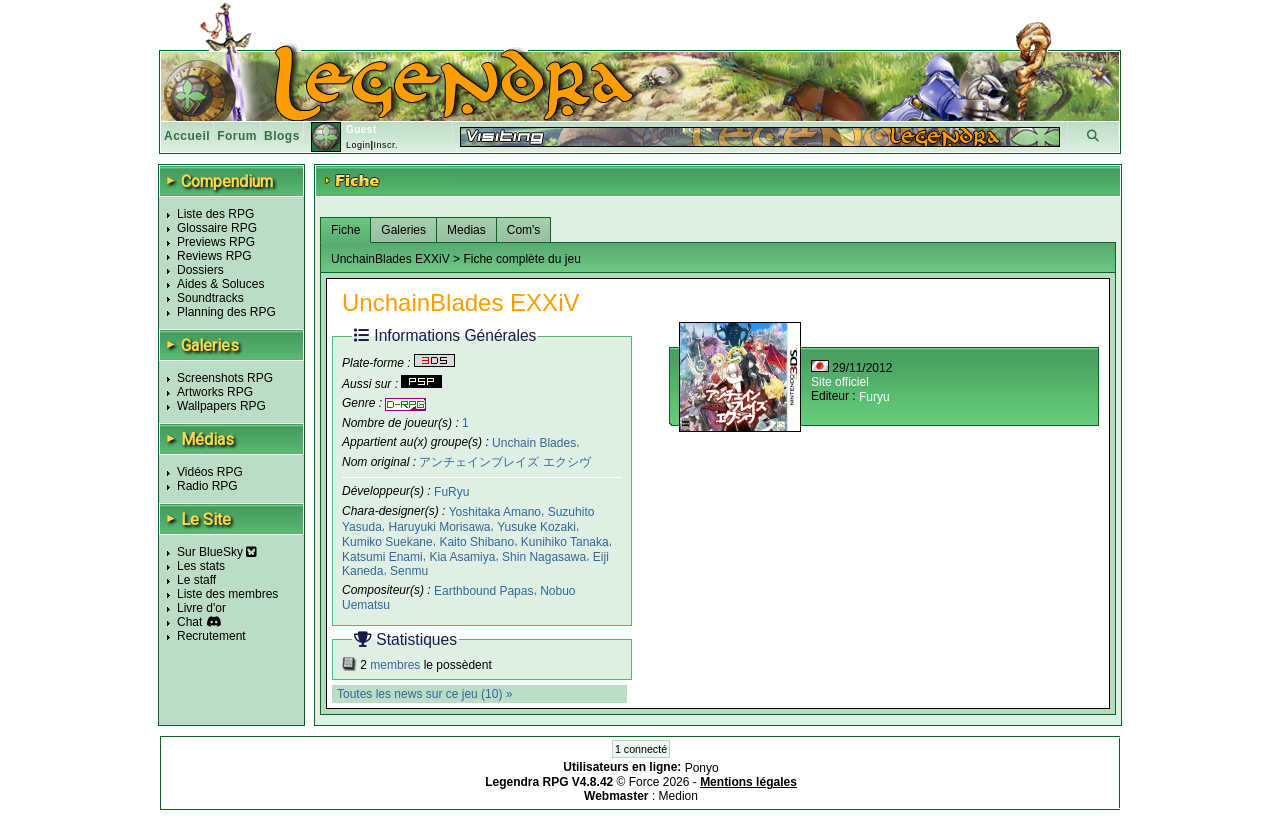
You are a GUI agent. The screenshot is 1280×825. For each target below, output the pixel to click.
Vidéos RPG (210, 472)
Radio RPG (207, 486)
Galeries (403, 230)
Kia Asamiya (462, 556)
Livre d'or (201, 608)
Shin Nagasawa (544, 556)
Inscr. (385, 145)
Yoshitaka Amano (495, 512)
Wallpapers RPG (221, 406)
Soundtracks (210, 298)
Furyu (874, 397)
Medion (678, 796)
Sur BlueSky (217, 552)
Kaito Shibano (476, 542)
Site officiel (840, 382)
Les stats (201, 566)
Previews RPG (216, 242)
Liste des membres (227, 594)
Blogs (282, 136)
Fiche (345, 230)
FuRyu (451, 492)
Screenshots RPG (225, 378)
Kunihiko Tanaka (565, 542)
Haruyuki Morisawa (439, 527)
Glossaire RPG (217, 228)
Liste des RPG (215, 214)
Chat (189, 622)
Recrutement (211, 636)
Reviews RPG (214, 256)
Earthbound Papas (483, 591)
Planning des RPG (226, 312)
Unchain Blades (534, 442)
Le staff (196, 580)
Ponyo (702, 768)
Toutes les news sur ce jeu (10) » (424, 694)
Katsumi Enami (382, 556)
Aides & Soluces (220, 284)
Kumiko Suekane (387, 542)
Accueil (187, 136)
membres (395, 665)
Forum (237, 136)
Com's (524, 230)
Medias (466, 230)
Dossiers (200, 270)
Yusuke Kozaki (536, 527)
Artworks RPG (215, 392)
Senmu (409, 571)
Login (358, 145)
